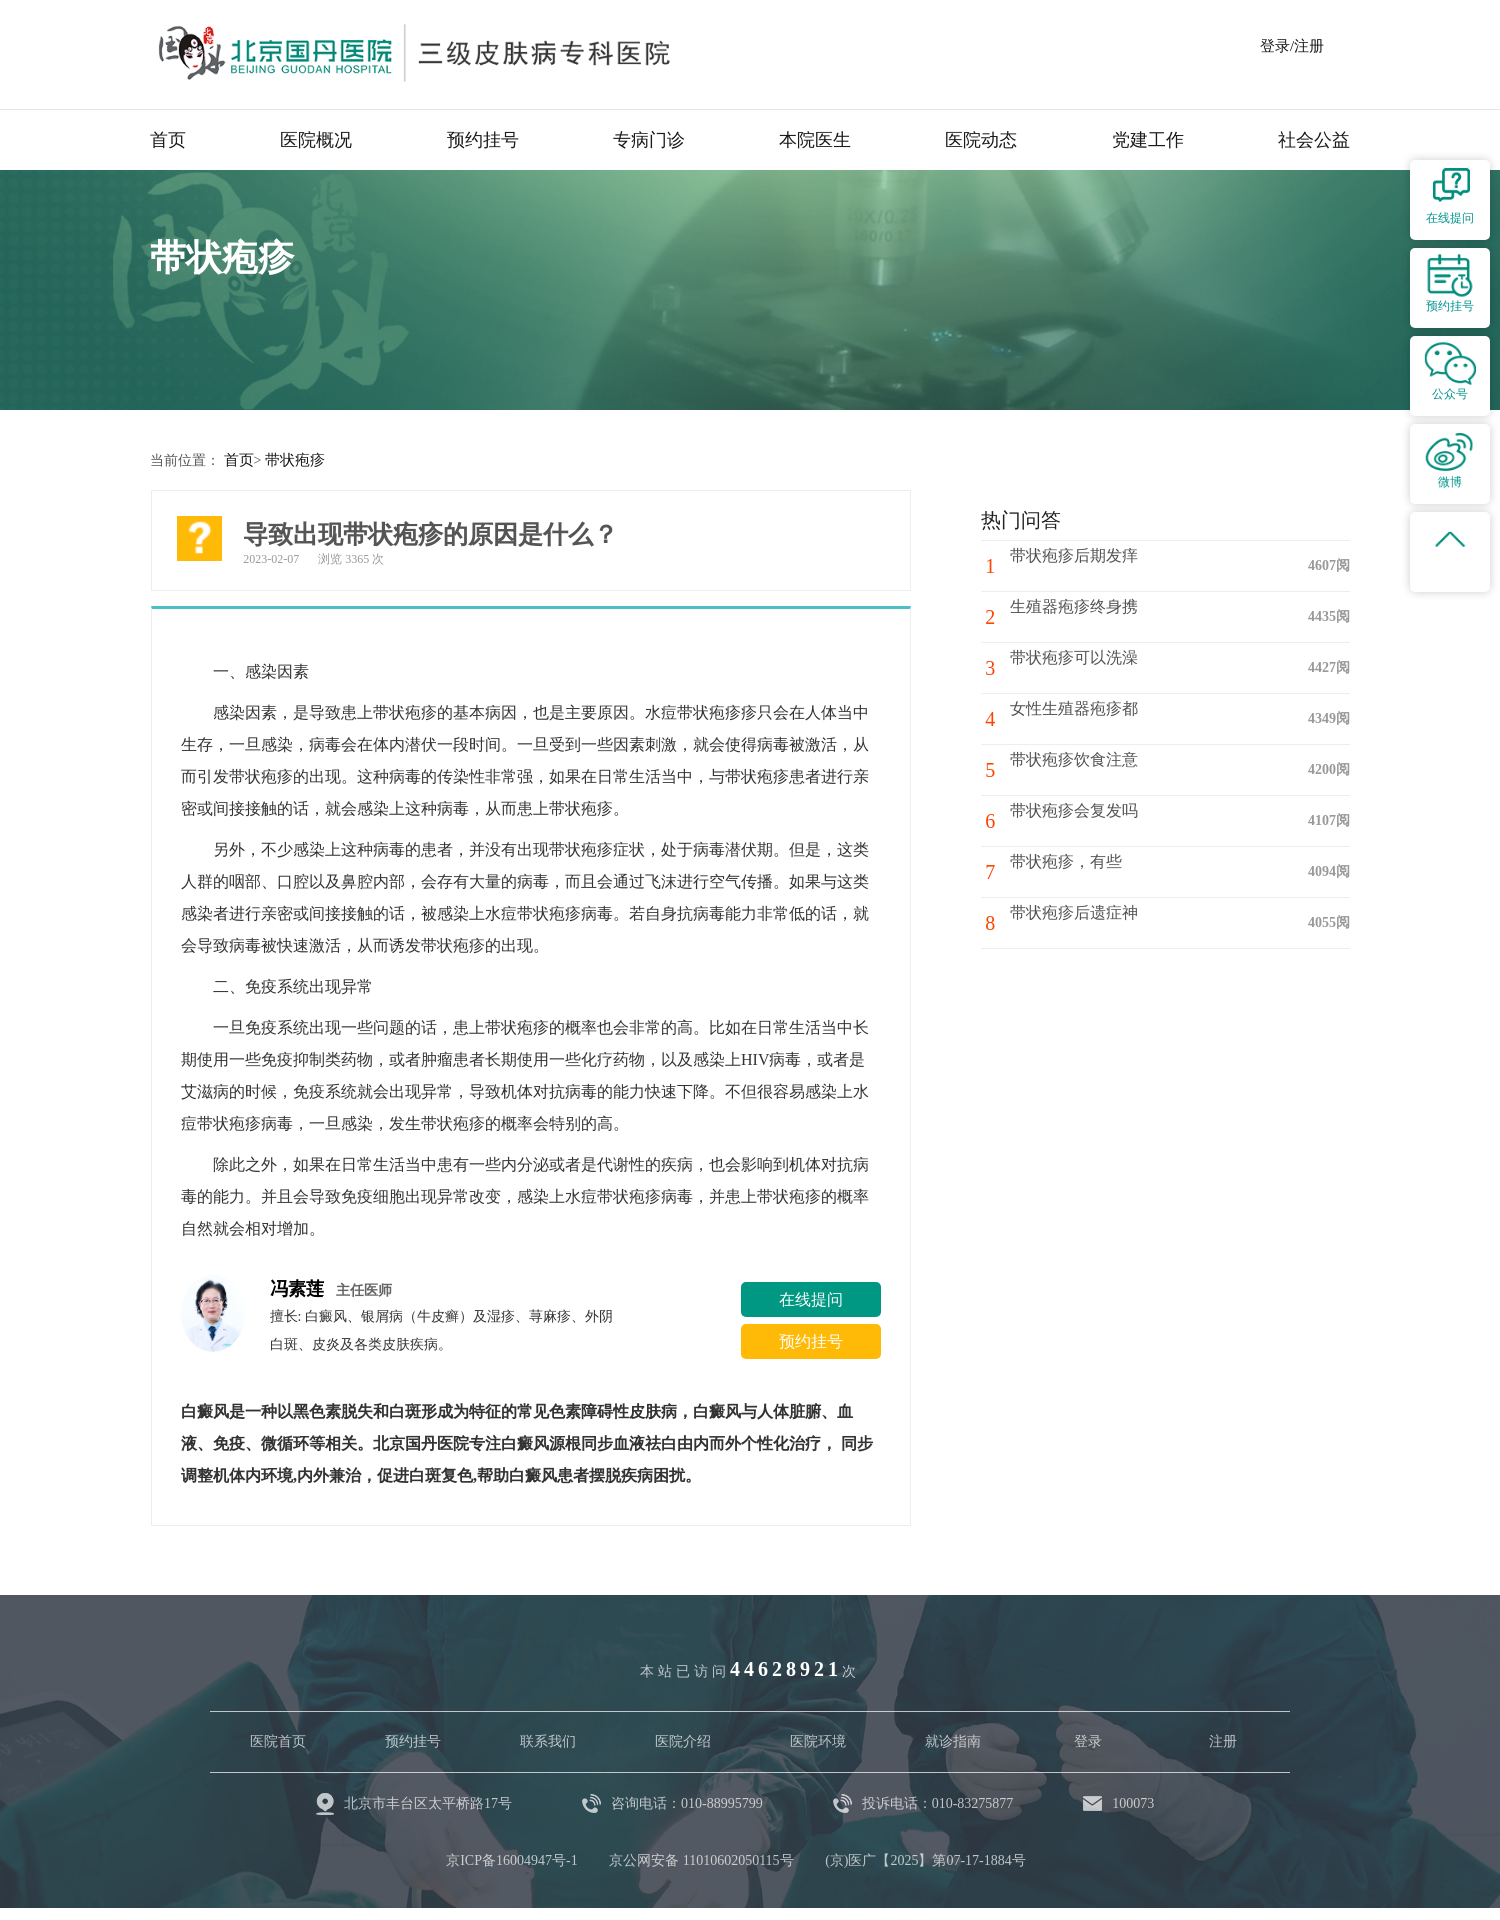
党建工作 (1148, 140)
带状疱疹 (291, 459)
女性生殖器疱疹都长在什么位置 (1130, 717)
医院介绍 (683, 1740)
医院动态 (981, 140)
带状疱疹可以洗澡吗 (1090, 666)
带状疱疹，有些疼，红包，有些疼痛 (1130, 879)
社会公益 (1314, 140)
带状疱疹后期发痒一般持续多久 (1130, 564)
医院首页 (278, 1740)
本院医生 (815, 140)
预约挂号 (483, 140)
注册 (1223, 1740)
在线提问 (811, 1298)
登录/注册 (1292, 46)
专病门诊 (649, 140)
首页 (168, 140)
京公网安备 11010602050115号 (701, 1859)
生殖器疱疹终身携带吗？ (1106, 615)
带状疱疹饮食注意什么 (1098, 768)
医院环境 (818, 1740)
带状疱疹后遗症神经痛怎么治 (1122, 921)
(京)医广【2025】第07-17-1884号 (925, 1859)
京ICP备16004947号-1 (511, 1859)
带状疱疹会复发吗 (1082, 819)
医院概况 (316, 140)
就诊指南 (953, 1740)
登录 (1088, 1740)
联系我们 (548, 1740)
